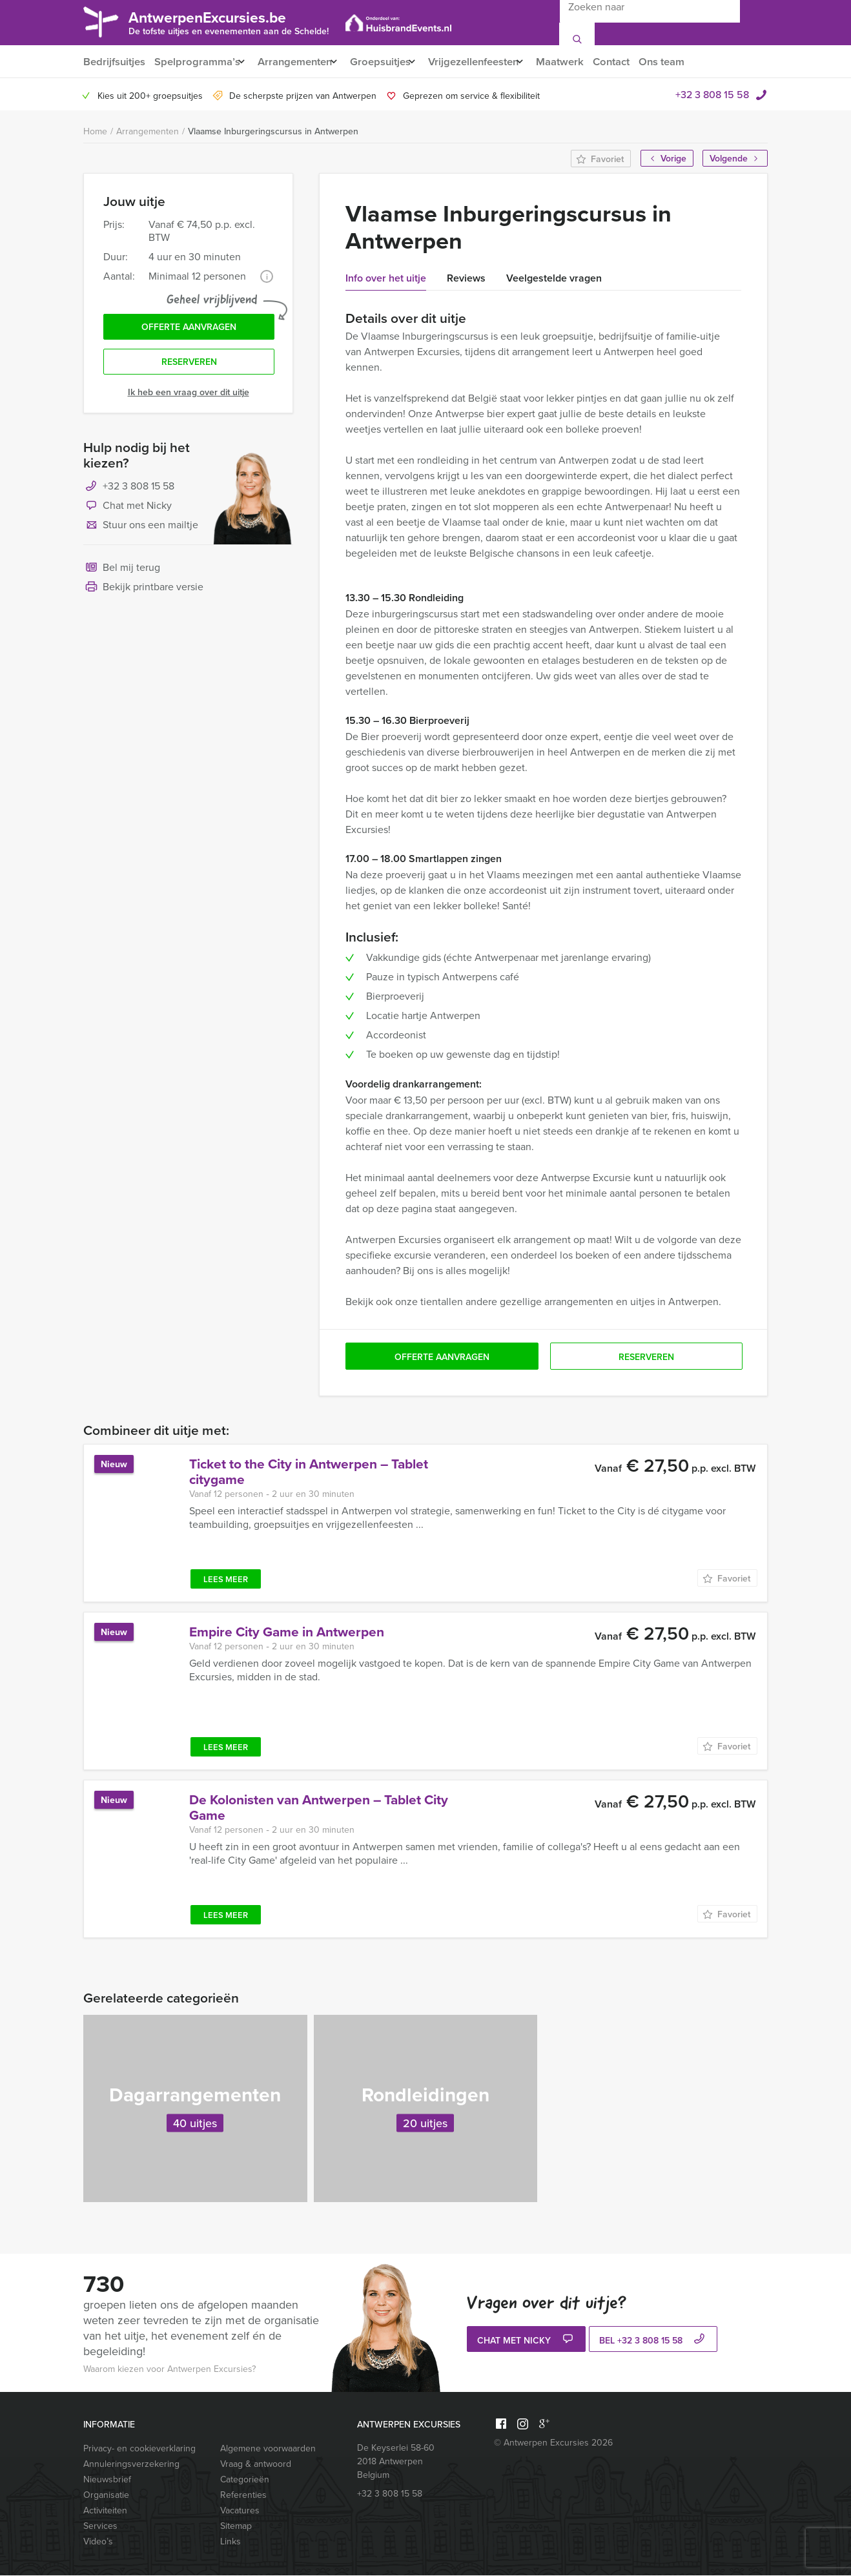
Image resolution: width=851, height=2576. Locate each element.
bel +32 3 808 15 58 (653, 2341)
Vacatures (240, 2511)
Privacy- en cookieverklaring (139, 2449)
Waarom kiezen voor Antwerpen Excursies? (169, 2369)
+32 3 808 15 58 (712, 95)
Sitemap (236, 2526)
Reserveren (189, 366)
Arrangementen (299, 61)
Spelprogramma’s (197, 61)
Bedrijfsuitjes (113, 61)
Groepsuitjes (391, 61)
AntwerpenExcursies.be (228, 22)
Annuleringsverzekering (131, 2464)
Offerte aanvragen (188, 330)
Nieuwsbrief (107, 2480)
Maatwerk (583, 61)
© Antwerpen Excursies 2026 (553, 2443)
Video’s (98, 2542)
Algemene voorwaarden (268, 2449)
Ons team (689, 61)
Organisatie (106, 2495)
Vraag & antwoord (255, 2464)
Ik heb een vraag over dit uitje (188, 397)
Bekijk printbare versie (143, 592)
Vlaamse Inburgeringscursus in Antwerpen (273, 131)
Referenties (243, 2495)
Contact (637, 61)
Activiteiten (105, 2511)
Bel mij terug (121, 573)
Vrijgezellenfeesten (490, 61)
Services (100, 2526)
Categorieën (244, 2480)
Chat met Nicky (127, 511)
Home (95, 132)
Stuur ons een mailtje (140, 530)
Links (230, 2542)
